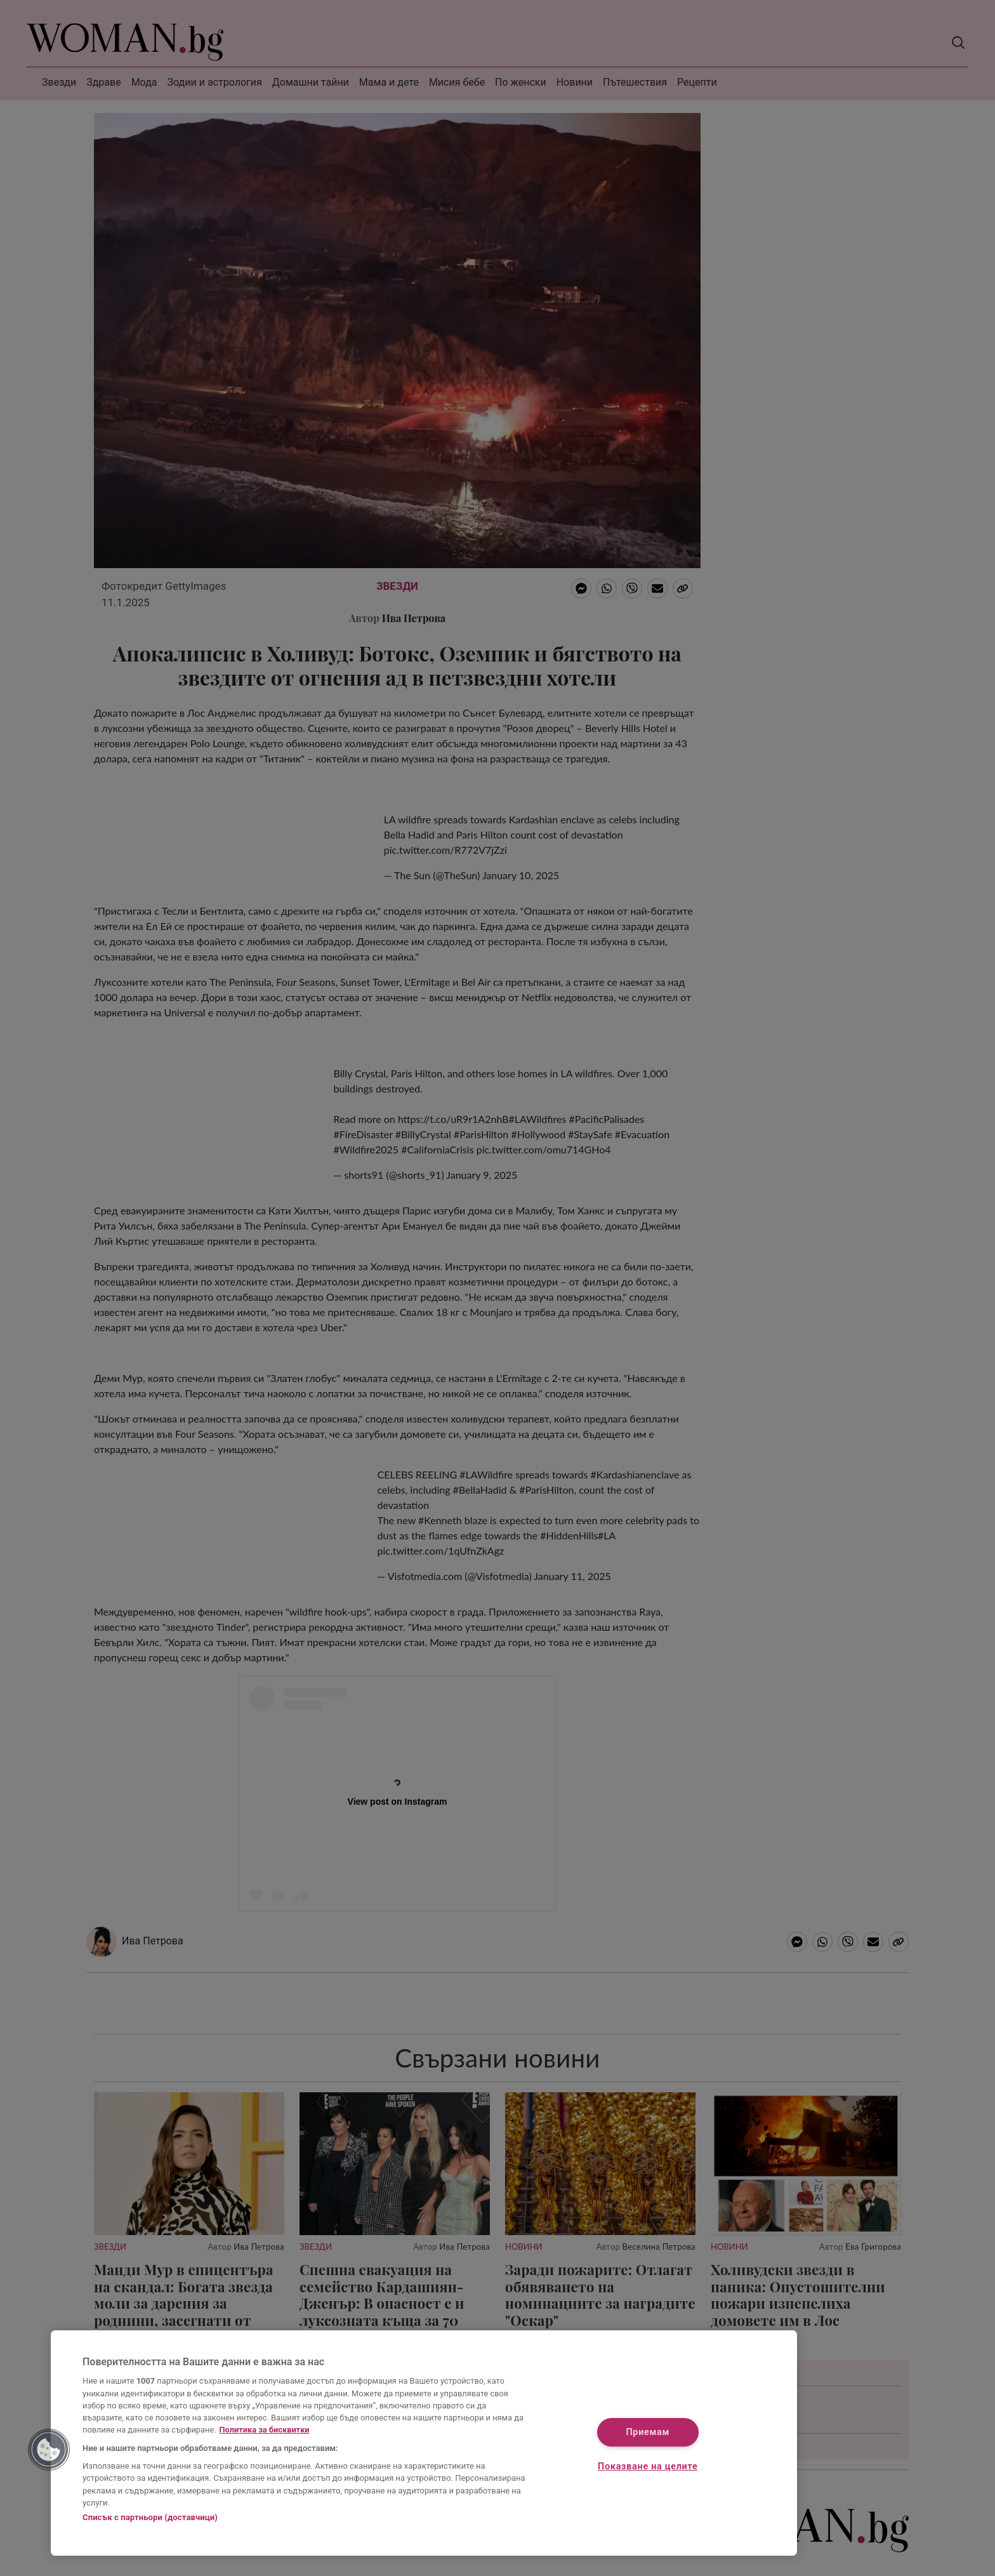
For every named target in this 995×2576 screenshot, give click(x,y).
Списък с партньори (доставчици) (150, 2517)
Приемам (647, 2432)
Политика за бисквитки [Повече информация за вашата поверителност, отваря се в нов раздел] (265, 2429)
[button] (49, 2449)
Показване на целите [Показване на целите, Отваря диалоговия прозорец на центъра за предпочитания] (647, 2466)
